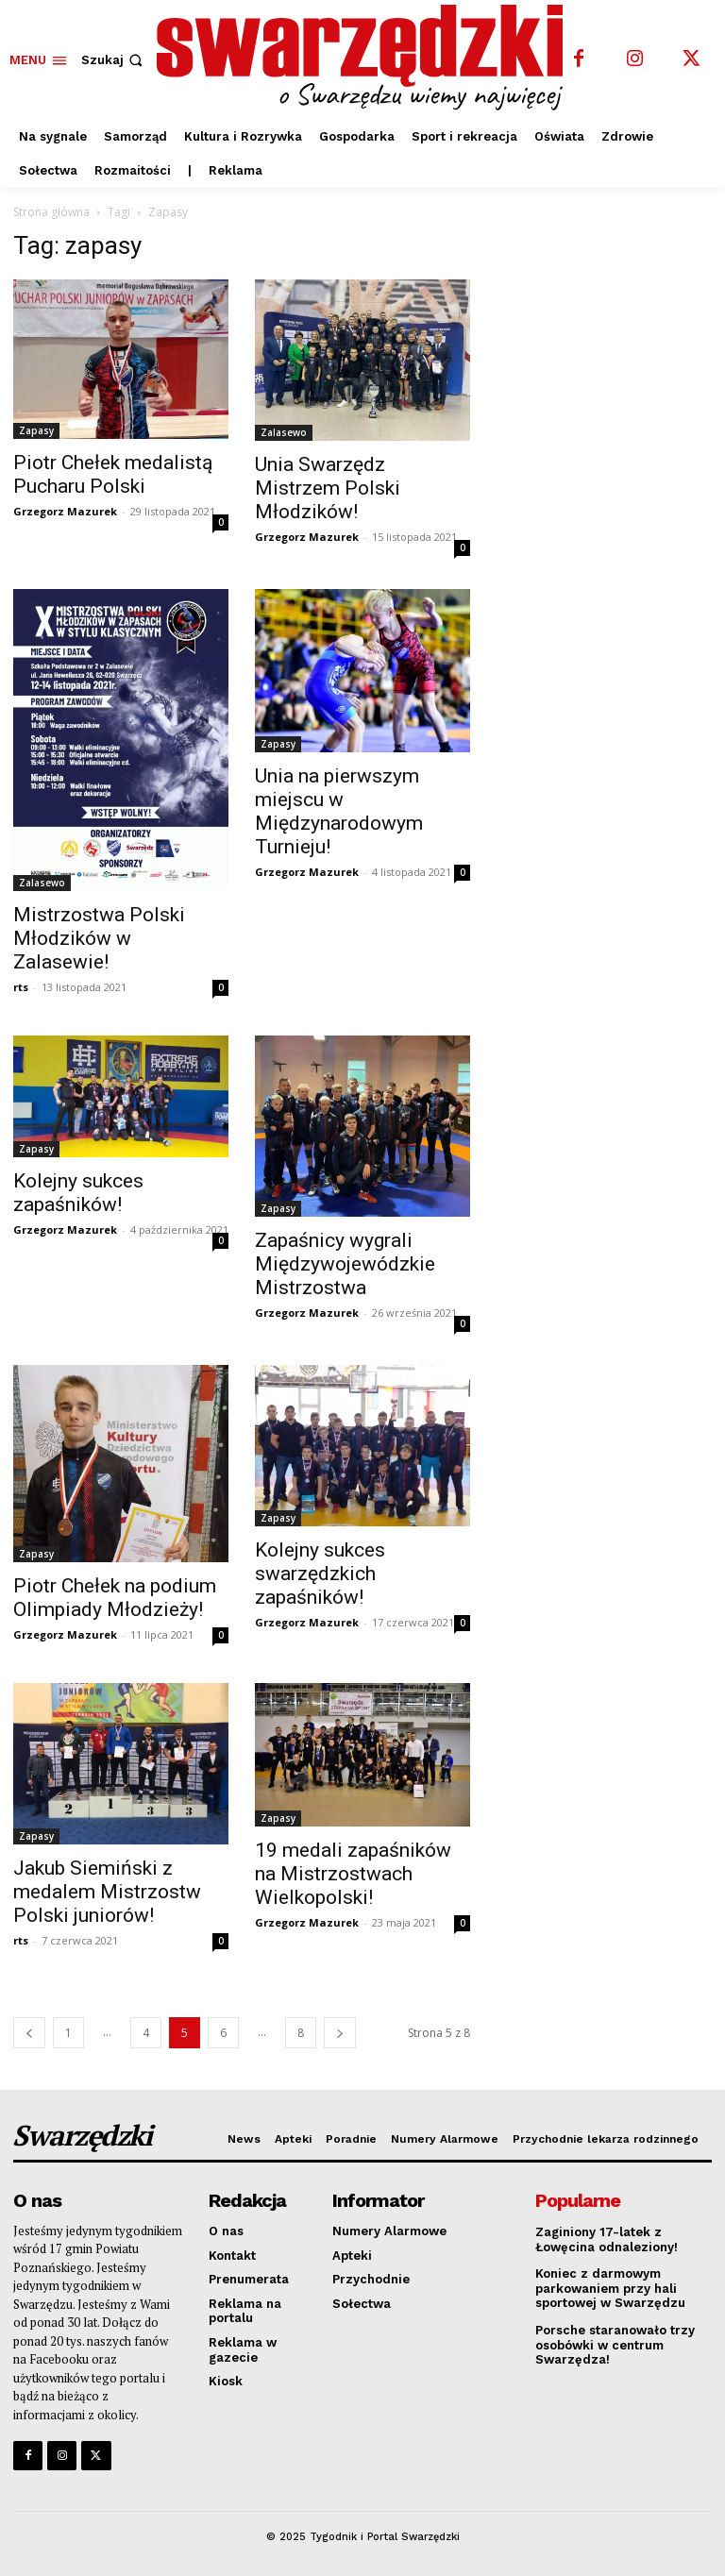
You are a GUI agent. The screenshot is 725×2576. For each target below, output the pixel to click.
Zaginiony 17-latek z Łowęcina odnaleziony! (606, 2239)
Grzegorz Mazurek (65, 511)
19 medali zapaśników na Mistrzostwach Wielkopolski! (353, 1874)
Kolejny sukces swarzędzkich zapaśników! (320, 1573)
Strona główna (51, 212)
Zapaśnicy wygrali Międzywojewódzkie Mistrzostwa (345, 1264)
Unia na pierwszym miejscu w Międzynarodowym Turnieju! (339, 811)
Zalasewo (284, 432)
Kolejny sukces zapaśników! (78, 1193)
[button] (113, 60)
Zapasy (36, 430)
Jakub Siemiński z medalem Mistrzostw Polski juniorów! (107, 1892)
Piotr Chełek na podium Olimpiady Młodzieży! (114, 1597)
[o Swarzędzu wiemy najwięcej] (364, 57)
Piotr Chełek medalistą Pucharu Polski (112, 474)
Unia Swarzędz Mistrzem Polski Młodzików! (327, 488)
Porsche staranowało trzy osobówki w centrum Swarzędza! (615, 2344)
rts (20, 987)
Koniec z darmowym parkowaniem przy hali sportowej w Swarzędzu (610, 2288)
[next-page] (340, 2032)
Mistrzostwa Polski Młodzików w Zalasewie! (99, 938)
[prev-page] (29, 2032)
